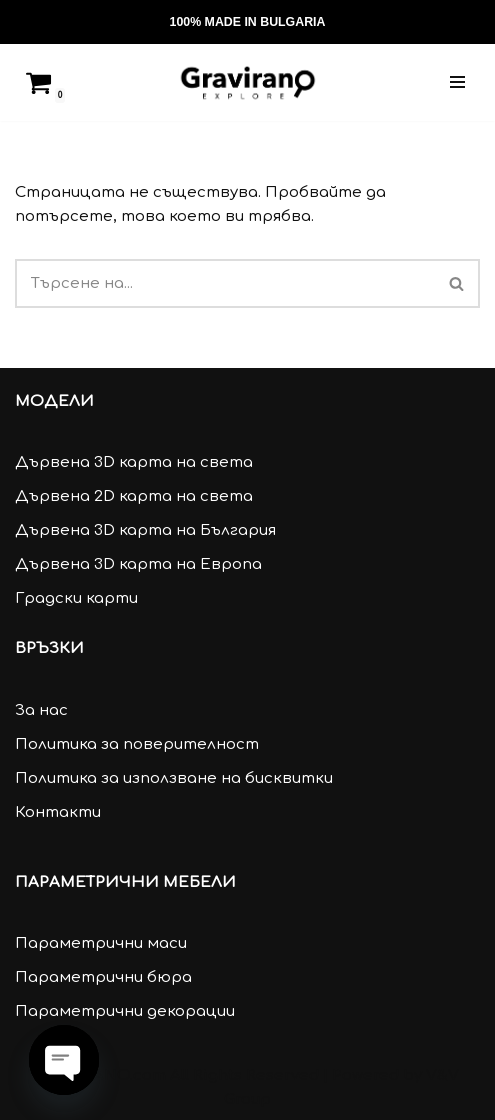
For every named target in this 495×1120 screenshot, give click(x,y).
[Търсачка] (372, 22)
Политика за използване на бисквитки (174, 778)
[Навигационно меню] (457, 82)
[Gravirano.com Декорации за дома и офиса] (248, 82)
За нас (41, 710)
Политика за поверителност (137, 744)
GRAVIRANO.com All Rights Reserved (177, 1075)
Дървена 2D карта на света (134, 496)
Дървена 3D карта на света (134, 462)
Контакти (58, 812)
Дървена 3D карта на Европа (138, 564)
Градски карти (76, 598)
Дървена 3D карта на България (145, 530)
